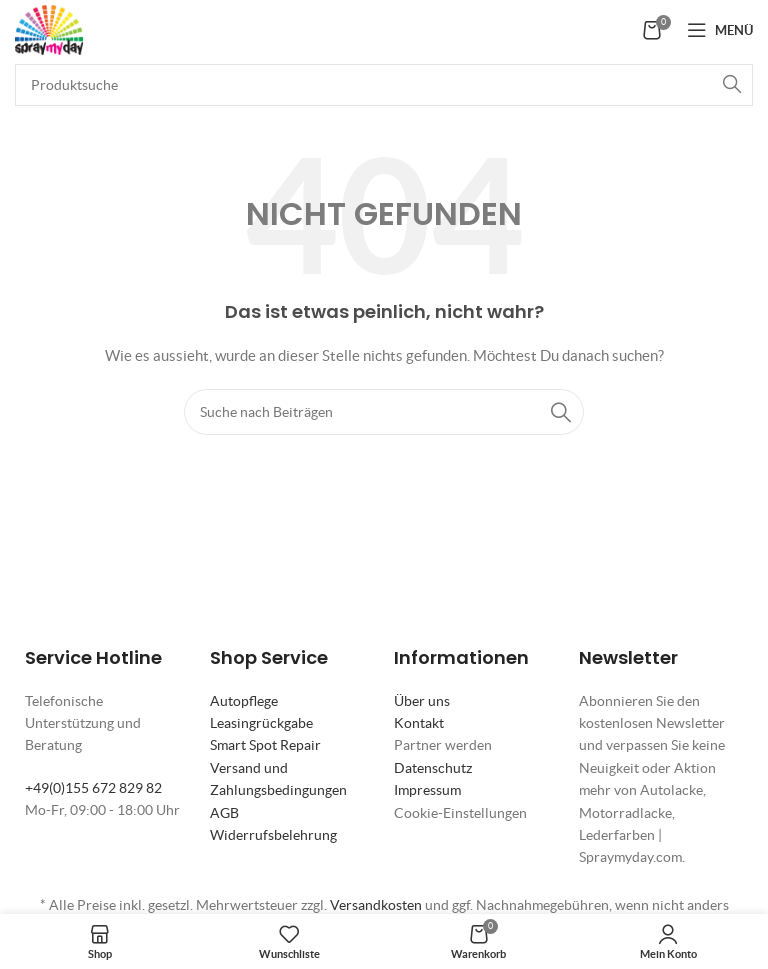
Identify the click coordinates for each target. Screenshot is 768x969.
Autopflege (244, 701)
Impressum (427, 790)
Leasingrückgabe (261, 723)
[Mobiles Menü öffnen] (720, 30)
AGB (224, 813)
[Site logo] (49, 28)
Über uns (422, 701)
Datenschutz (433, 768)
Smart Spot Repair (265, 745)
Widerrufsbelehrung (273, 835)
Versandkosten (376, 905)
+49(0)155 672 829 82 (93, 788)
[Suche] (384, 85)
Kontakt (419, 723)
